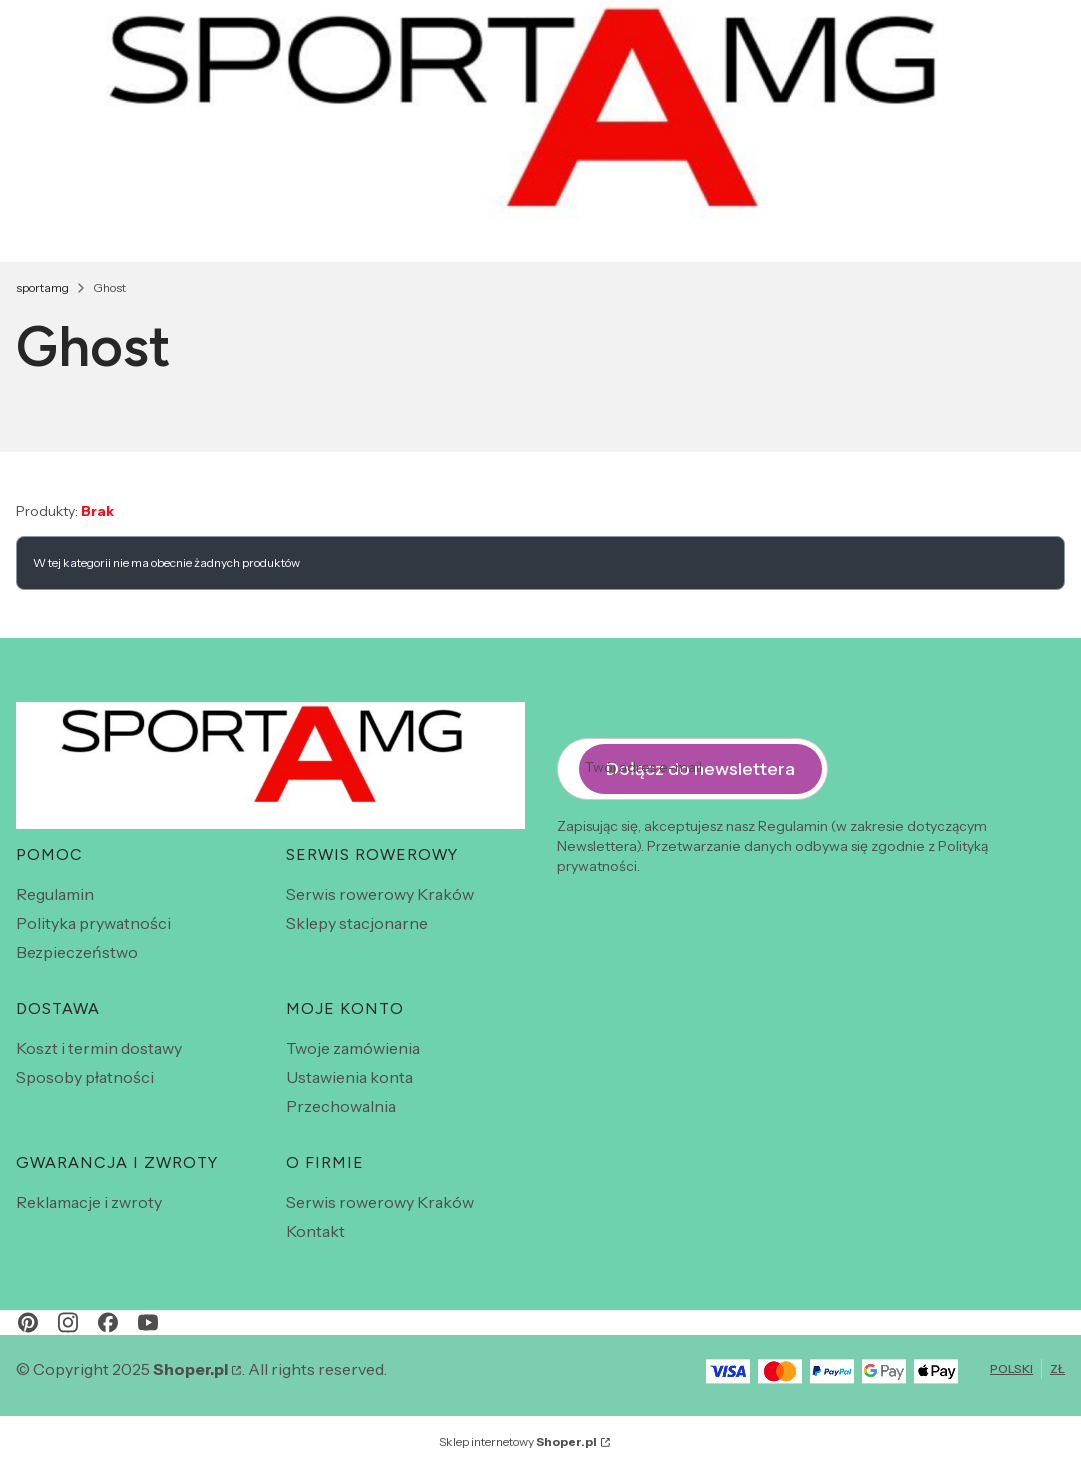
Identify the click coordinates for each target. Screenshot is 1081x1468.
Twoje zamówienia (353, 1048)
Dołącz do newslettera (700, 769)
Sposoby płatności (85, 1077)
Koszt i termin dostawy (99, 1048)
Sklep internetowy (518, 1441)
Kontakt (315, 1231)
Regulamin (55, 894)
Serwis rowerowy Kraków (380, 894)
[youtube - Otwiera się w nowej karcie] (148, 1322)
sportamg (42, 287)
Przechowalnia (341, 1106)
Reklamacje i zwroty (89, 1202)
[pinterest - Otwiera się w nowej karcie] (28, 1322)
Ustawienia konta (349, 1077)
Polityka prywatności (93, 923)
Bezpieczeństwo (77, 952)
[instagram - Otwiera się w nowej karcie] (68, 1322)
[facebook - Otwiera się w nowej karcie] (108, 1322)
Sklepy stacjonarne (357, 923)
